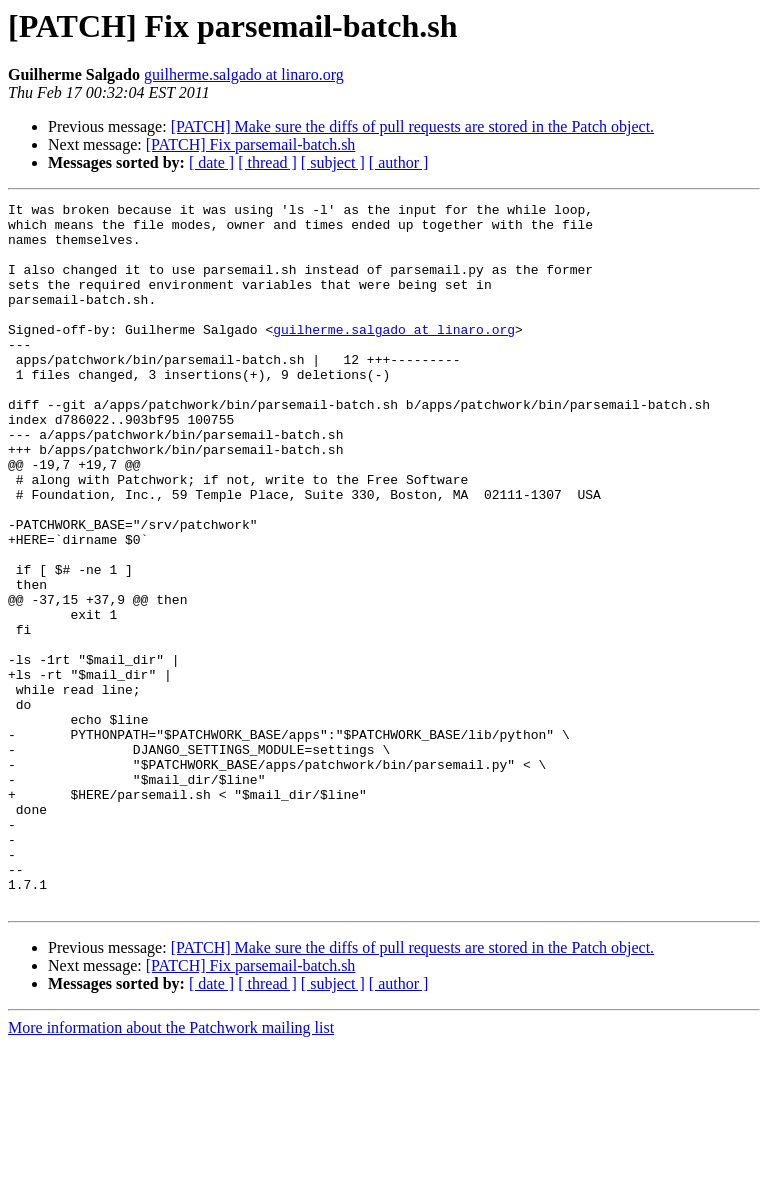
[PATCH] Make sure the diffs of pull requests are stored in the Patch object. (412, 126)
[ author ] (399, 162)
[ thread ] (267, 162)
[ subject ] (333, 162)
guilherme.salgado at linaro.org (244, 74)
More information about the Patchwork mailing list (171, 1168)
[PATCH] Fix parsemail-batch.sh (251, 144)
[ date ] (211, 162)
